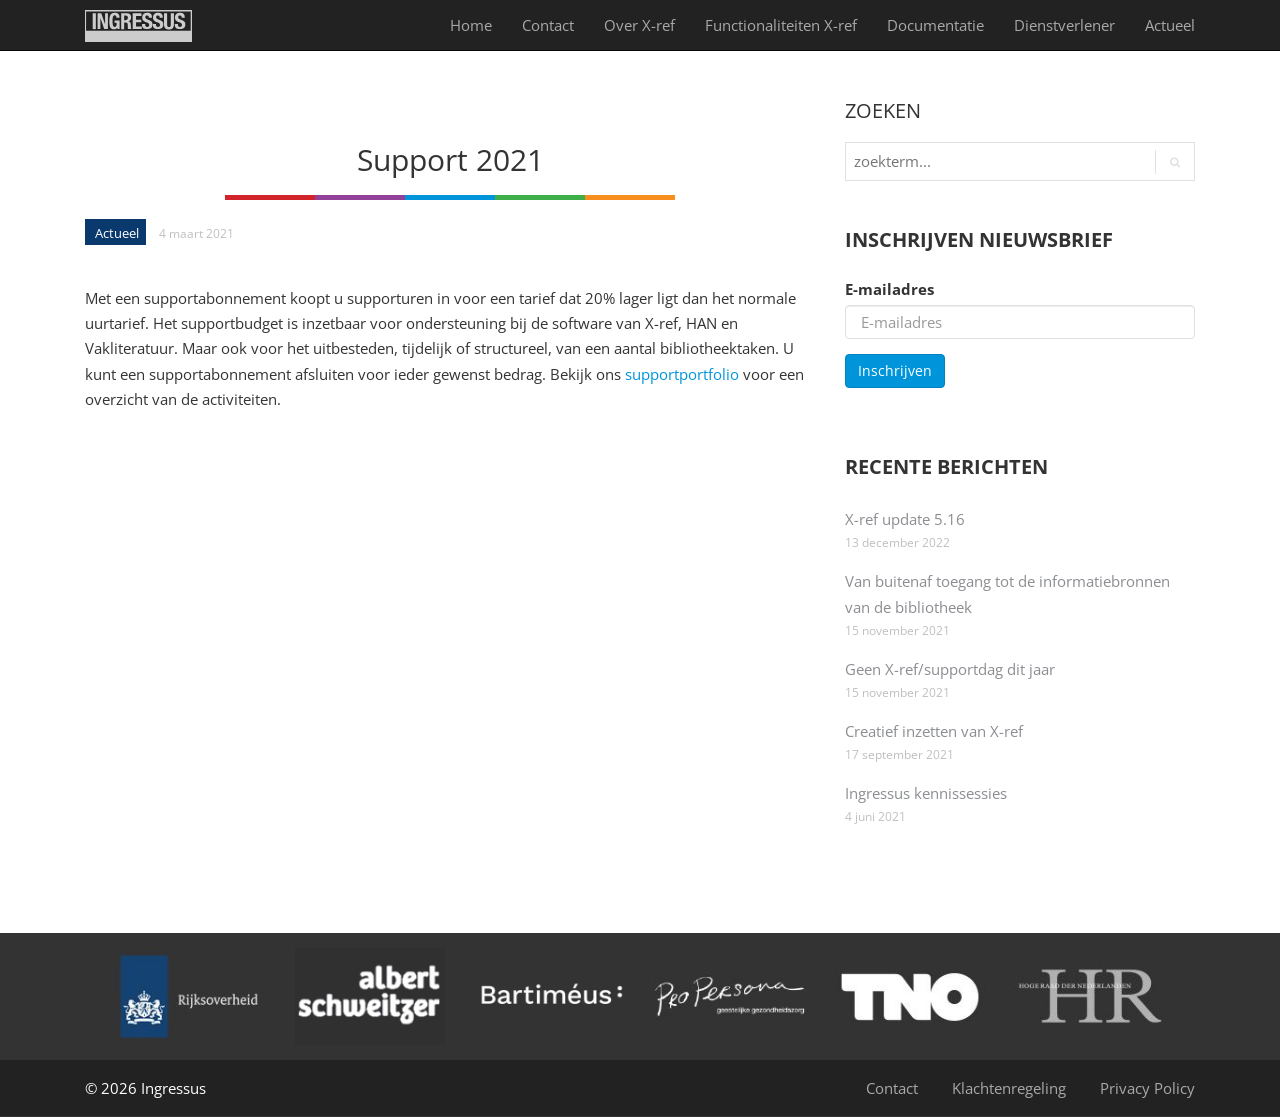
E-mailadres (889, 289)
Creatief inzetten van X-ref (934, 731)
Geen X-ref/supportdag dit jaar (950, 669)
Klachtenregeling (1009, 1088)
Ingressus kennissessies (926, 793)
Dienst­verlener (1064, 25)
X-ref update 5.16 (905, 519)
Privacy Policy (1147, 1088)
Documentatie (935, 25)
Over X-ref (639, 25)
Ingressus (173, 1088)
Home (471, 25)
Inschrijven (895, 370)
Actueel (1170, 25)
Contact (548, 25)
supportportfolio (682, 374)
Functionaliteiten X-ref (781, 25)
